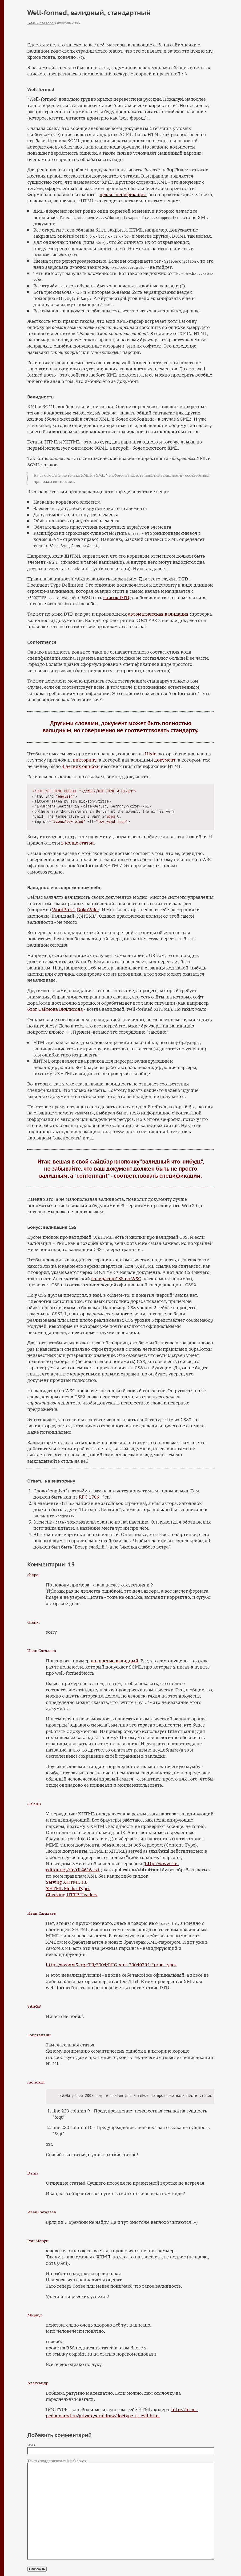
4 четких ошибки (81, 766)
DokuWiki (87, 909)
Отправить (37, 2569)
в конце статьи (77, 843)
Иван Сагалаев (40, 23)
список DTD (116, 597)
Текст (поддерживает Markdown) (57, 2460)
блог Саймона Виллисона (55, 1009)
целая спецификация (123, 194)
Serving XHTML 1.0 (67, 1882)
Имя (31, 2445)
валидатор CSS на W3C (116, 1278)
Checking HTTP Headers (71, 1894)
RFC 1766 (89, 1497)
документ (164, 760)
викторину (84, 760)
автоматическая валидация (158, 614)
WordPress (63, 909)
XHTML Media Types (68, 1888)
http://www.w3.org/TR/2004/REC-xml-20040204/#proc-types (111, 1964)
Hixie (150, 754)
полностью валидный (114, 1661)
